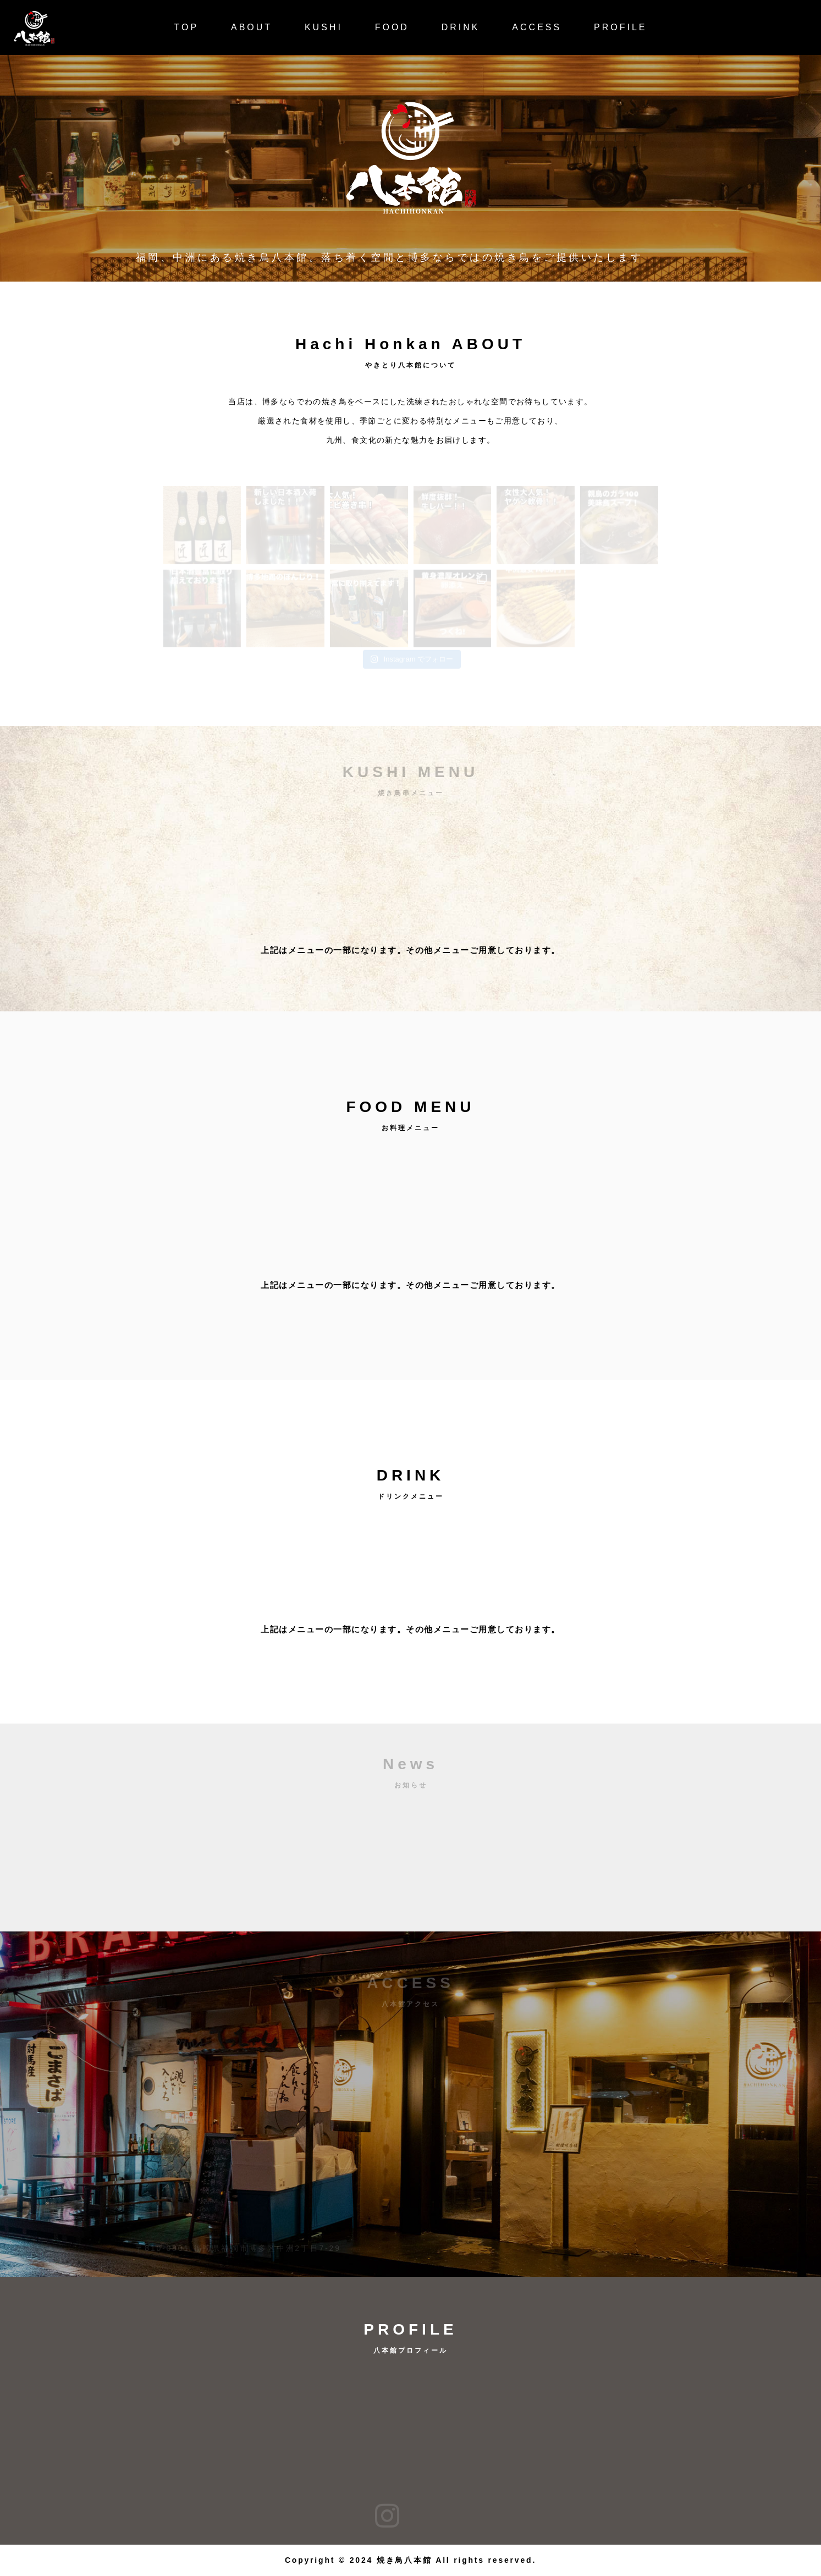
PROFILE (620, 27)
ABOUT (251, 27)
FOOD (392, 27)
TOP (186, 27)
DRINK (461, 27)
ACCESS (536, 27)
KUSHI (324, 27)
